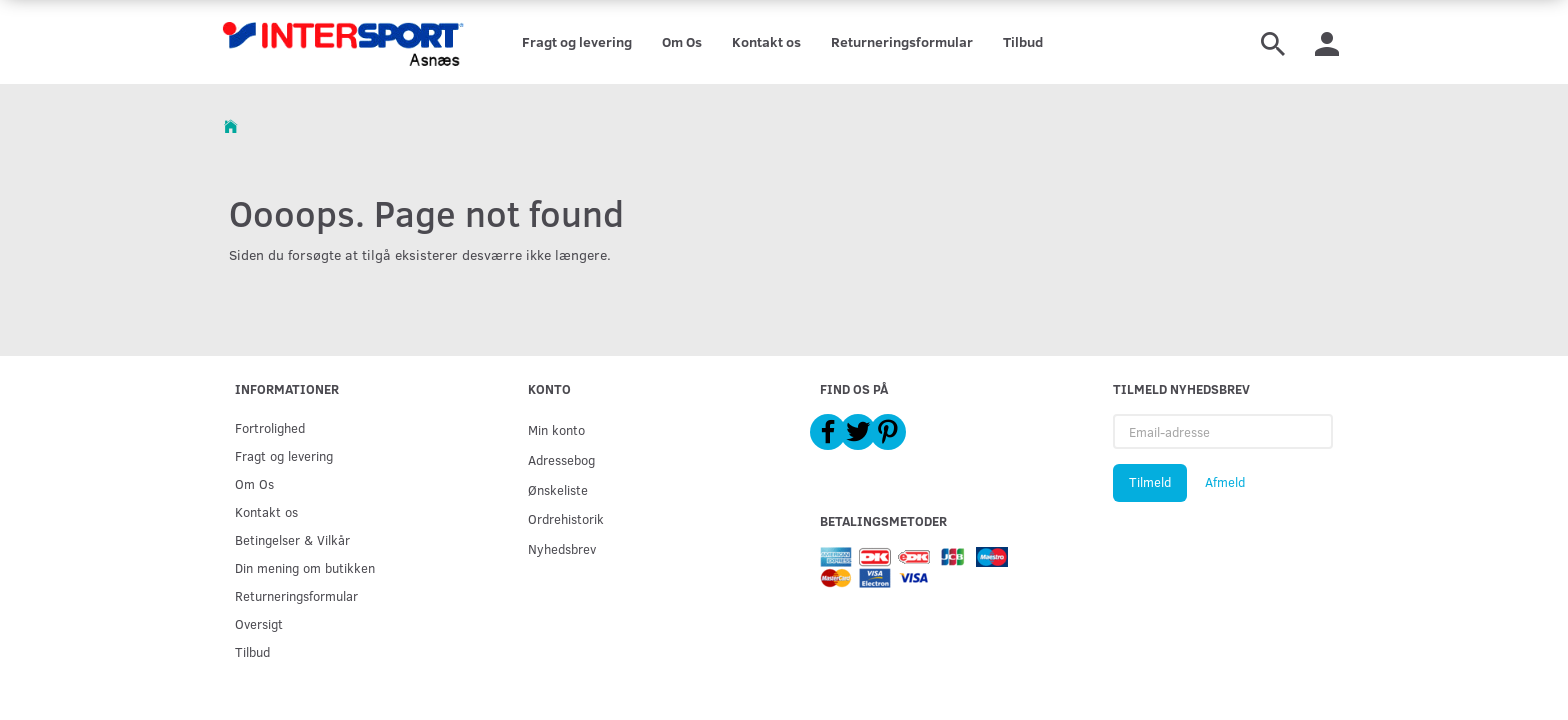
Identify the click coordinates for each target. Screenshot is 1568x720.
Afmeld (1225, 482)
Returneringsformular (902, 41)
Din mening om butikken (305, 567)
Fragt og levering (577, 41)
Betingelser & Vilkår (292, 539)
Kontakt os (766, 41)
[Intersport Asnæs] (345, 42)
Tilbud (1023, 41)
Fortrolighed (270, 427)
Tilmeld (1150, 482)
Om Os (682, 41)
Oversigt (259, 623)
